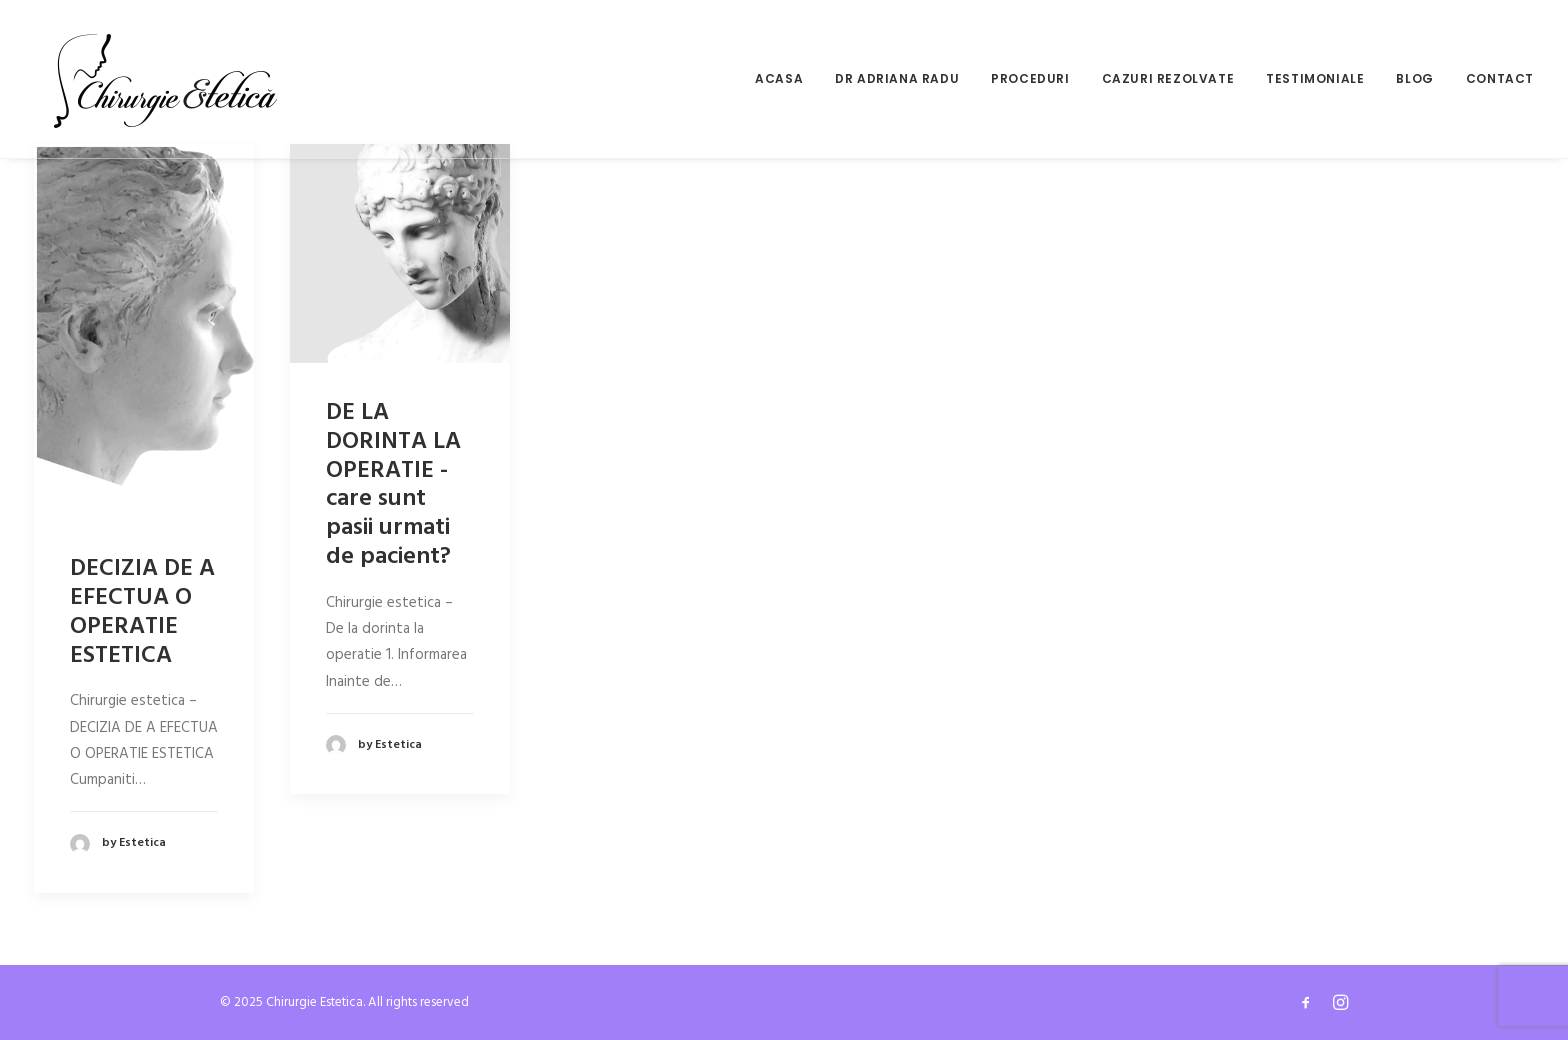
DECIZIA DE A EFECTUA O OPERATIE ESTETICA (142, 612)
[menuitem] (786, 79)
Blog (1414, 78)
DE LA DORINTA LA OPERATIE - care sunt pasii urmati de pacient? (393, 485)
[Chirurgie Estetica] (165, 79)
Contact (1500, 78)
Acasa (779, 78)
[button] (144, 331)
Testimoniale (1315, 78)
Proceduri (1030, 78)
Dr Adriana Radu (897, 78)
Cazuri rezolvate (1168, 78)
